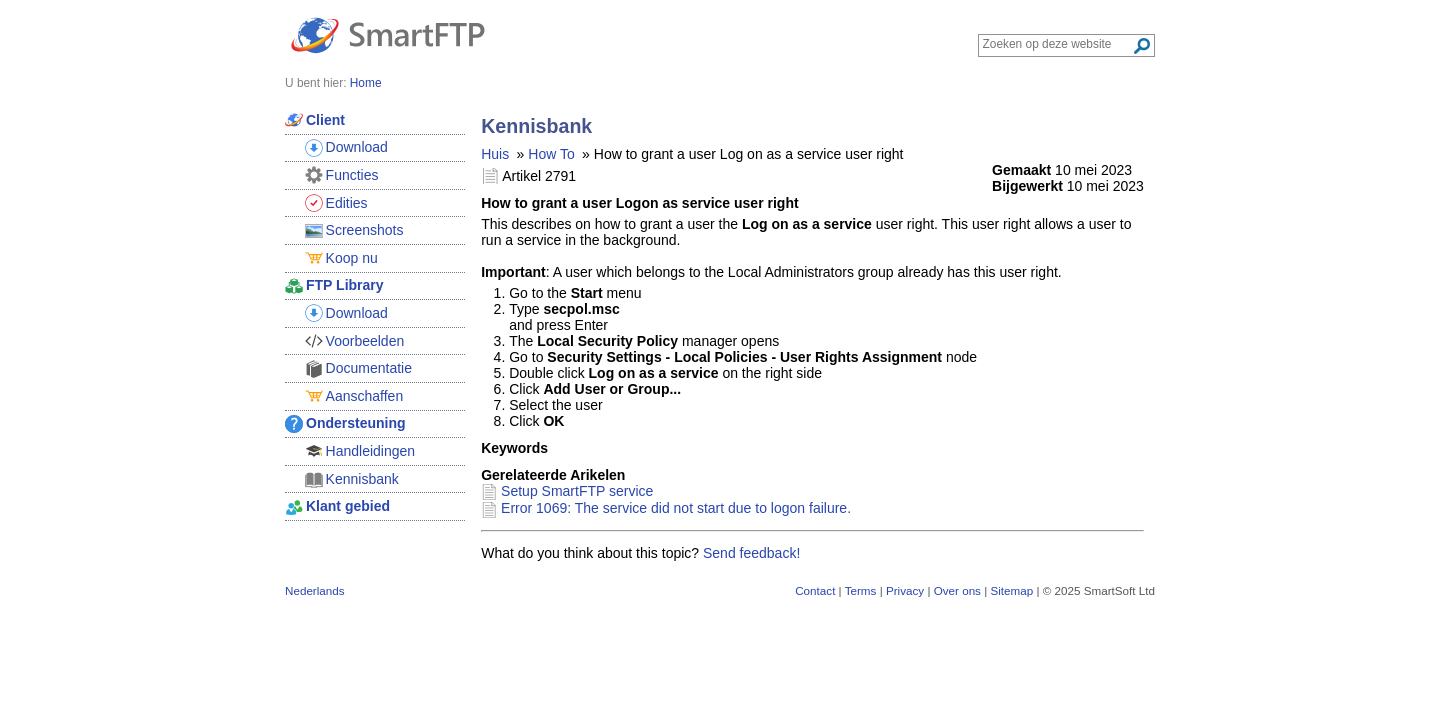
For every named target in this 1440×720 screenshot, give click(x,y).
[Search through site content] (1057, 44)
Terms (861, 590)
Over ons (957, 590)
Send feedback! (751, 553)
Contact (815, 590)
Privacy (905, 590)
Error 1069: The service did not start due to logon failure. (676, 508)
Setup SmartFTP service (577, 491)
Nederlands (315, 590)
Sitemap (1011, 590)
